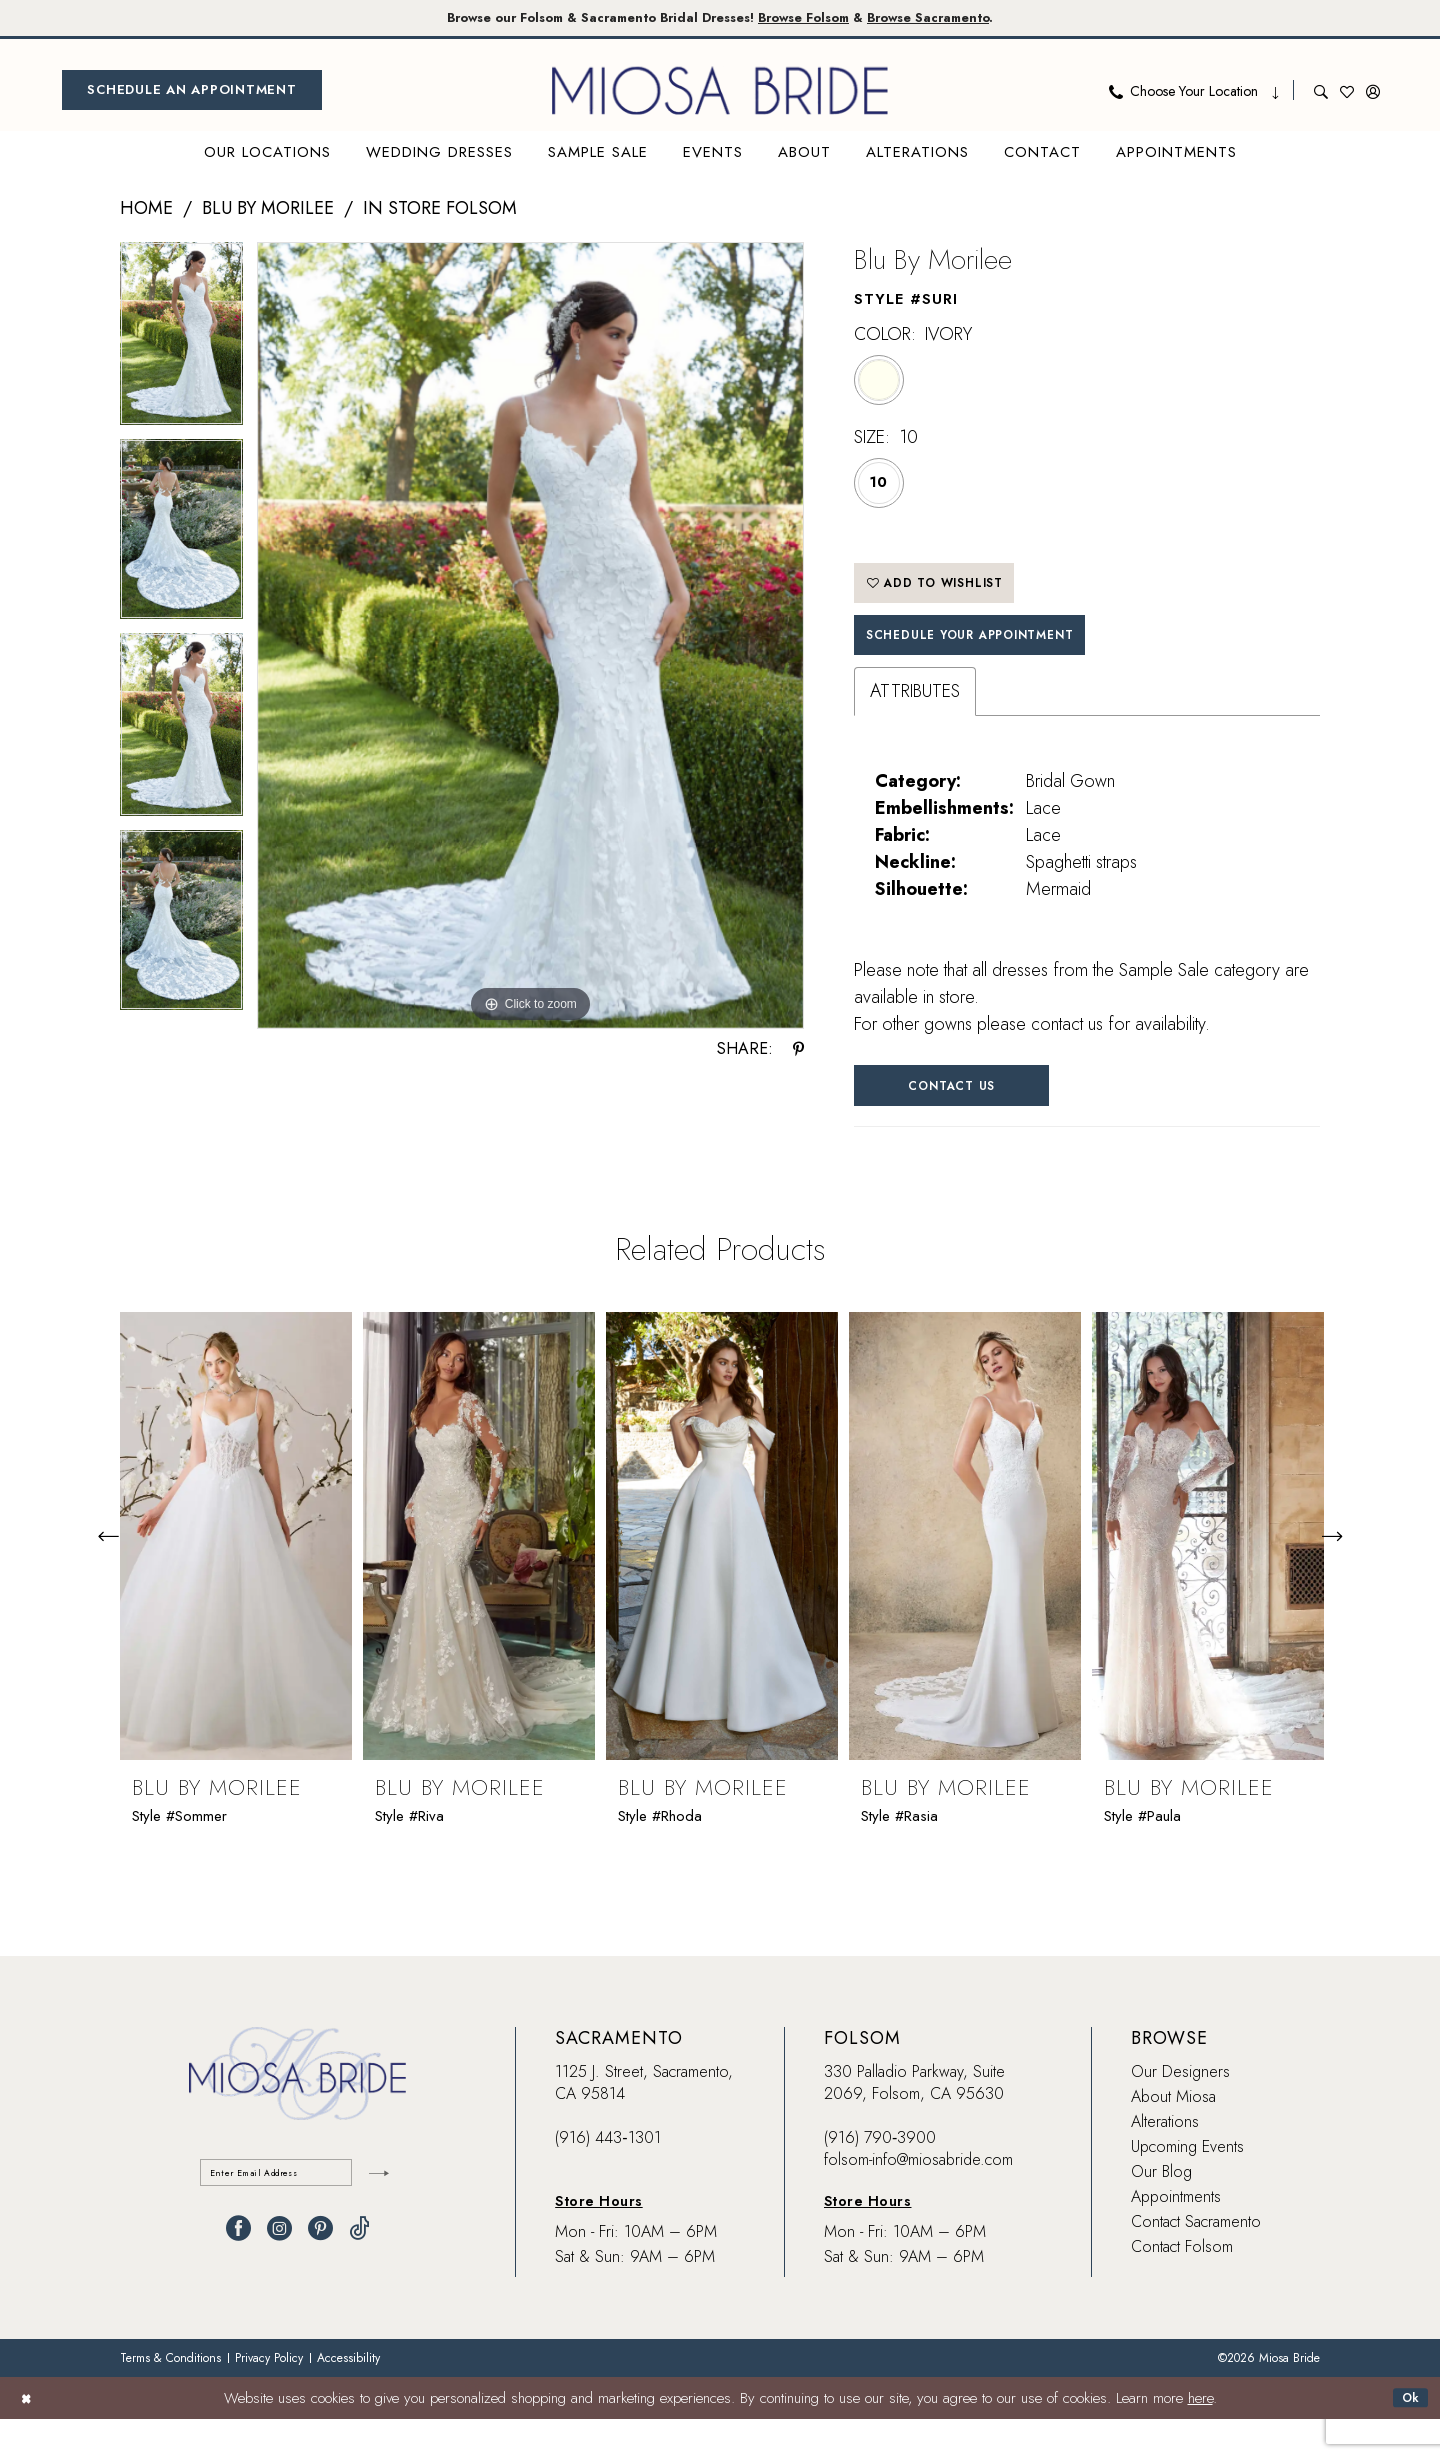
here (1200, 2437)
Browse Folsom (824, 19)
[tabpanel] (181, 344)
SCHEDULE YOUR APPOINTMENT (1000, 660)
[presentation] (236, 1576)
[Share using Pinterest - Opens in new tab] (798, 1052)
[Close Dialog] (29, 2436)
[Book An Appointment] (192, 94)
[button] (1373, 94)
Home (146, 212)
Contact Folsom (1182, 2286)
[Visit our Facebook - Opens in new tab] (238, 2276)
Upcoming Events (1187, 2186)
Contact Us (979, 1120)
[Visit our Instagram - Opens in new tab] (279, 2276)
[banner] (720, 94)
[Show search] (1321, 94)
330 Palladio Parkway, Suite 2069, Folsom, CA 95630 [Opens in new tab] (914, 2122)
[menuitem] (192, 94)
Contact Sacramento (1196, 2261)
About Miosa (1173, 2136)
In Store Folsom (440, 212)
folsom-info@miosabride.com (918, 2199)
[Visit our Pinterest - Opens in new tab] (320, 2276)
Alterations (1165, 2161)
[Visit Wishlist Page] (1347, 94)
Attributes (915, 721)
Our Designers (1180, 2111)
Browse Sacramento (980, 19)
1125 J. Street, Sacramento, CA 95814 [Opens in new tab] (644, 2122)
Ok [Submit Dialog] (1406, 2437)
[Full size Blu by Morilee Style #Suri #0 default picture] (530, 639)
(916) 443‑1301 (607, 2177)
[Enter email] (297, 2216)
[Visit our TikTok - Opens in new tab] (359, 2276)
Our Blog (1161, 2211)
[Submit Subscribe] (375, 2216)
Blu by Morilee (268, 212)
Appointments (1176, 2236)
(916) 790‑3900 (880, 2177)
